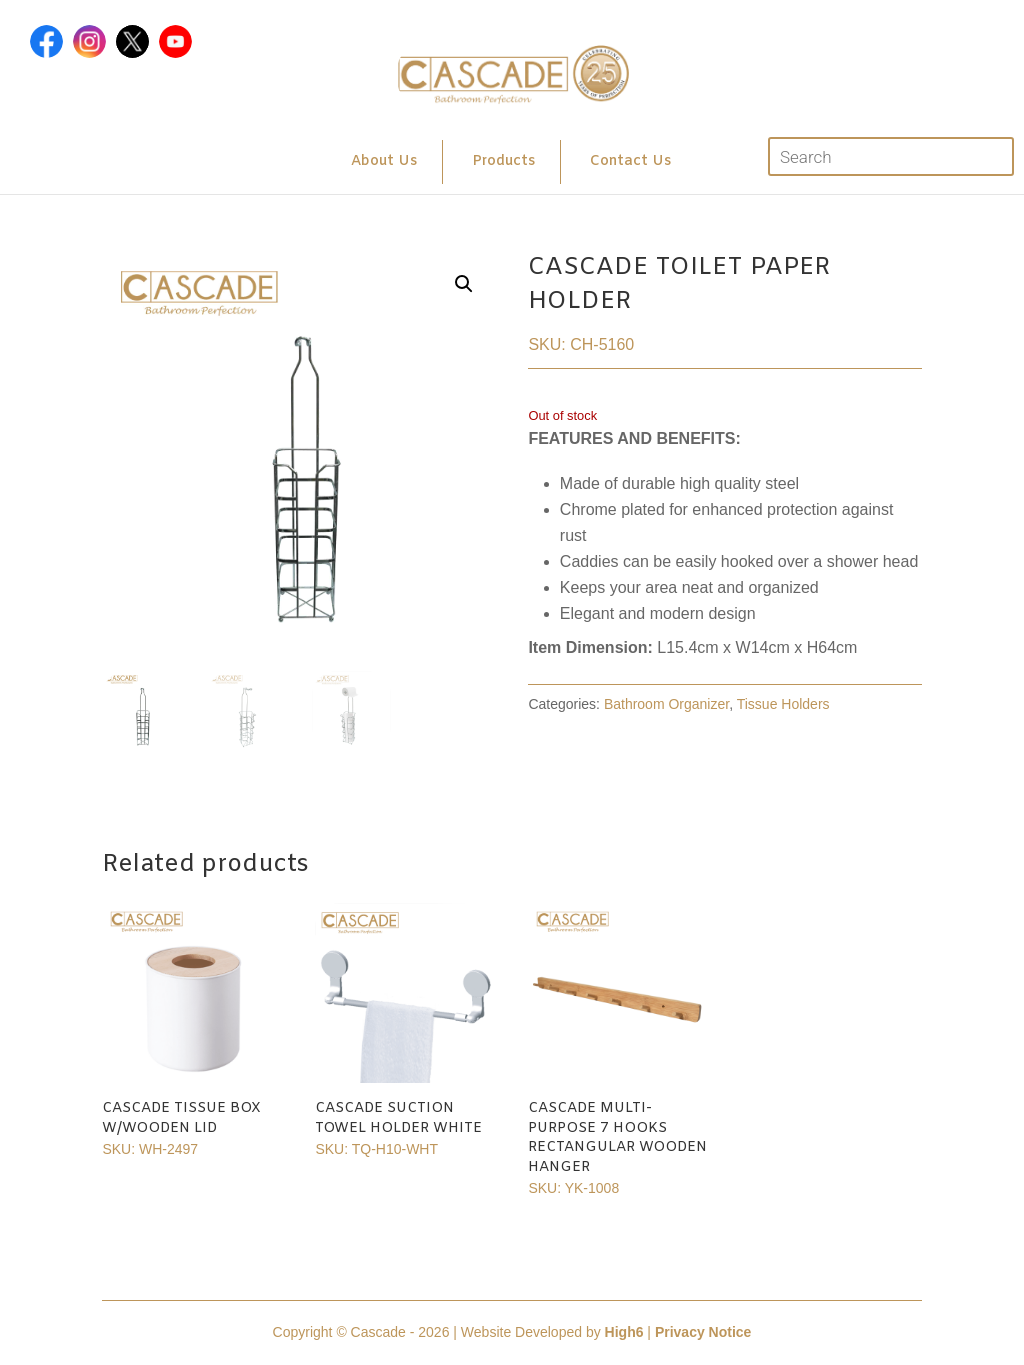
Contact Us (630, 161)
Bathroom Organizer (666, 704)
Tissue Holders (783, 704)
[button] (464, 284)
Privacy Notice (703, 1332)
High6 (624, 1332)
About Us (384, 161)
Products (503, 161)
